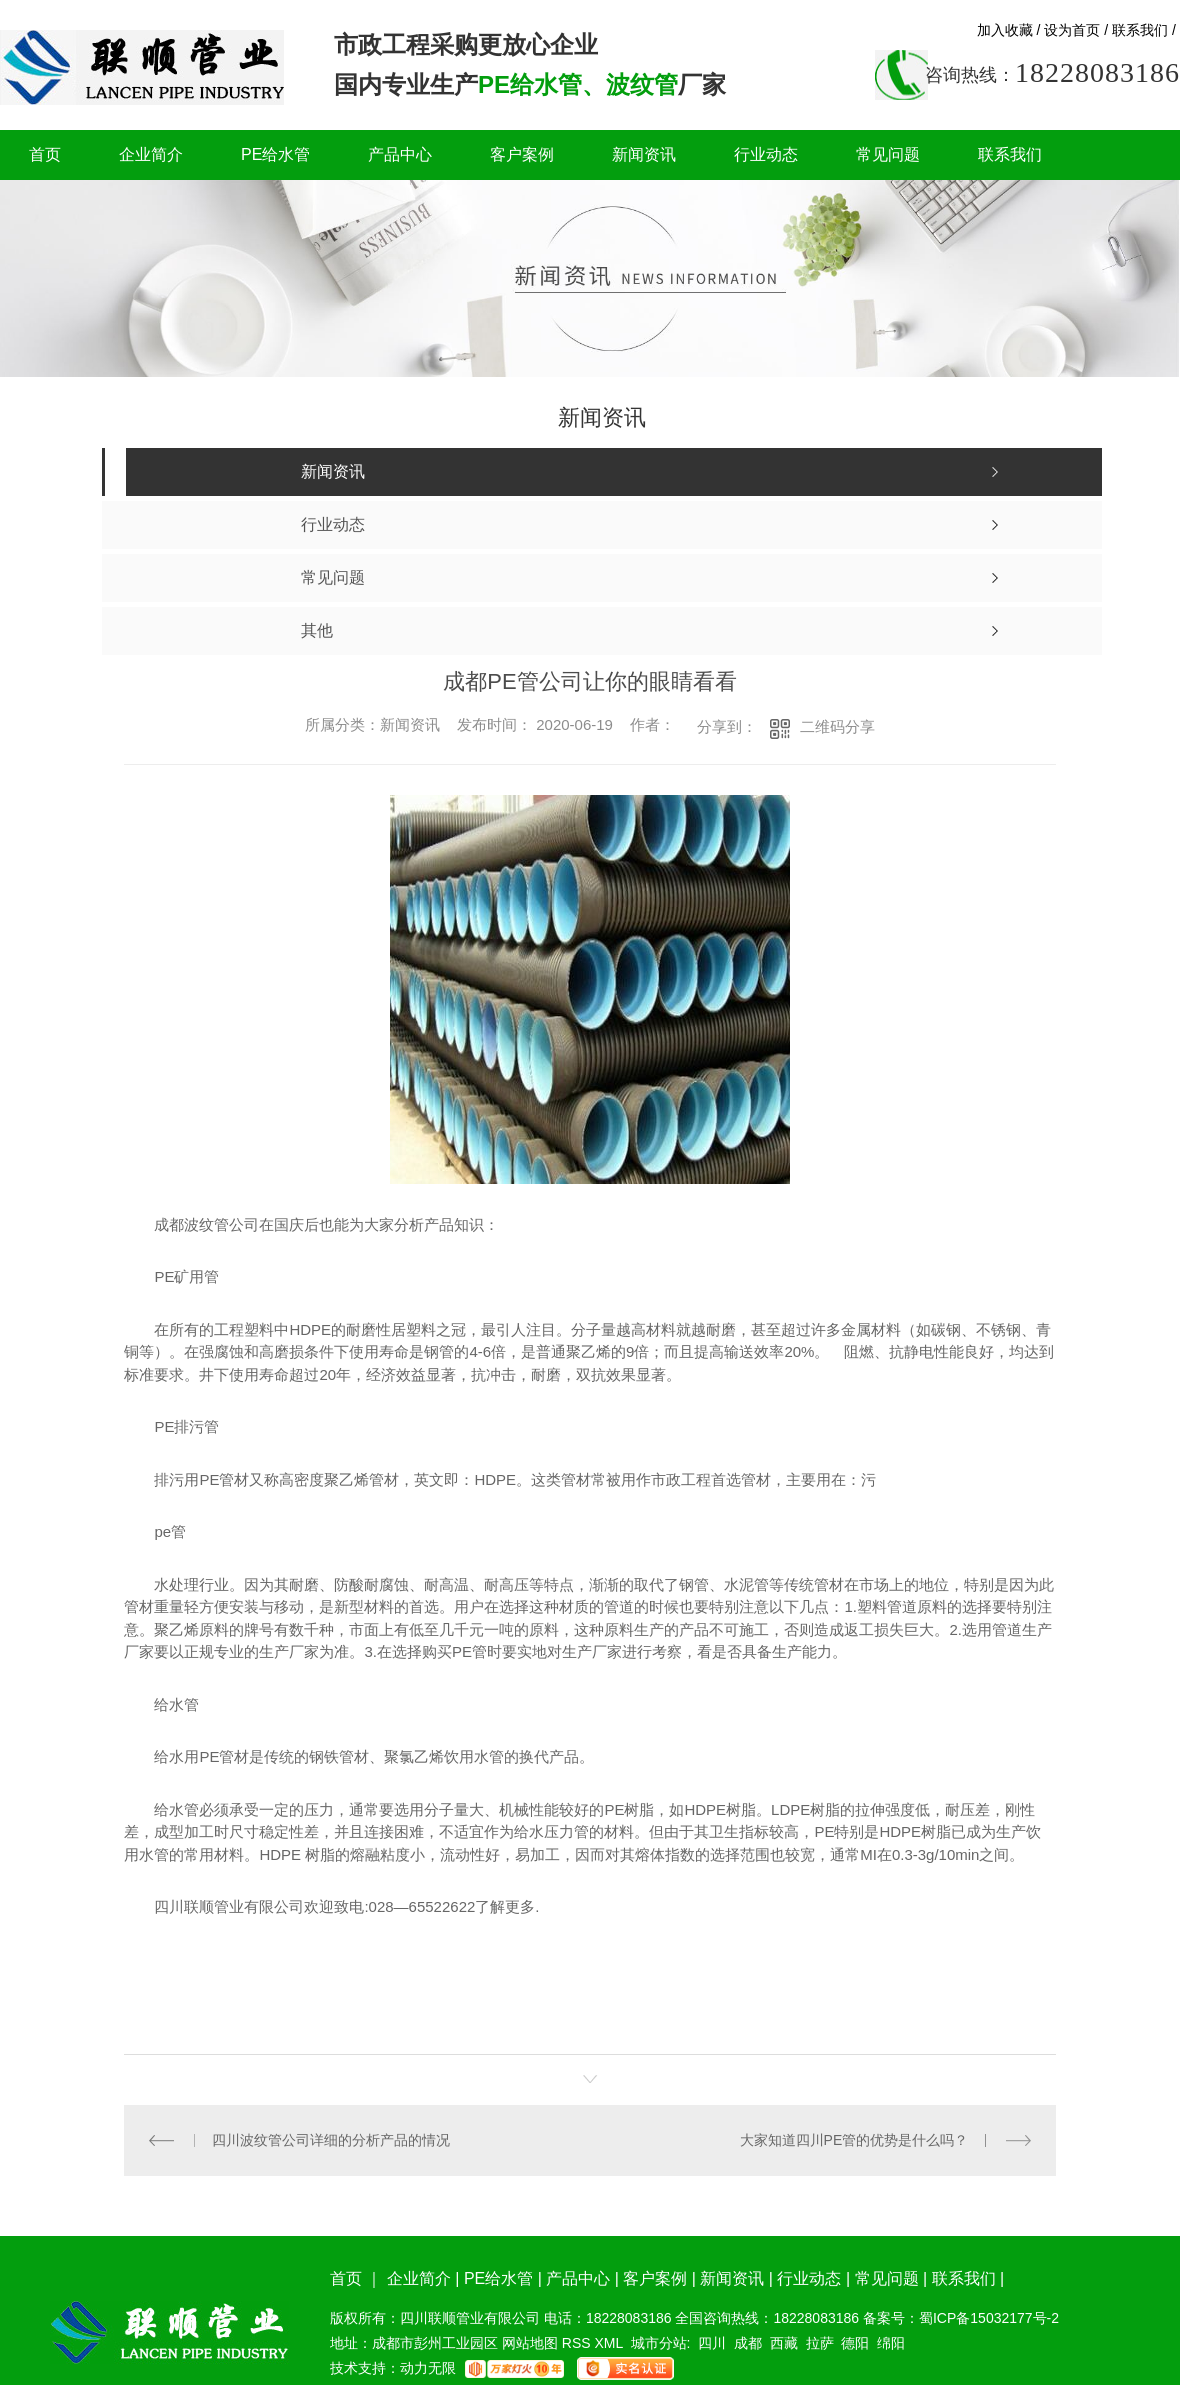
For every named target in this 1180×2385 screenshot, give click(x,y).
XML (610, 2343)
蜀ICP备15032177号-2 (989, 2318)
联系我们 (1010, 154)
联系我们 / (1144, 30)
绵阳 (891, 2343)
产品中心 (400, 154)
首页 (45, 154)
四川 (712, 2343)
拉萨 (820, 2343)
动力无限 (428, 2368)
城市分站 (659, 2343)
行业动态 (766, 154)
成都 (748, 2343)
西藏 (784, 2343)
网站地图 (530, 2343)
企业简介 (151, 154)
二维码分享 (837, 726)
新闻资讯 (644, 154)
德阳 (855, 2343)
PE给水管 (275, 154)
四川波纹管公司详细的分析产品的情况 (331, 2140)
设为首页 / (1076, 30)
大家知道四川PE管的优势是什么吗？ (854, 2140)
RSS (578, 2343)
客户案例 (522, 154)
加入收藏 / (1009, 30)
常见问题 (888, 154)
